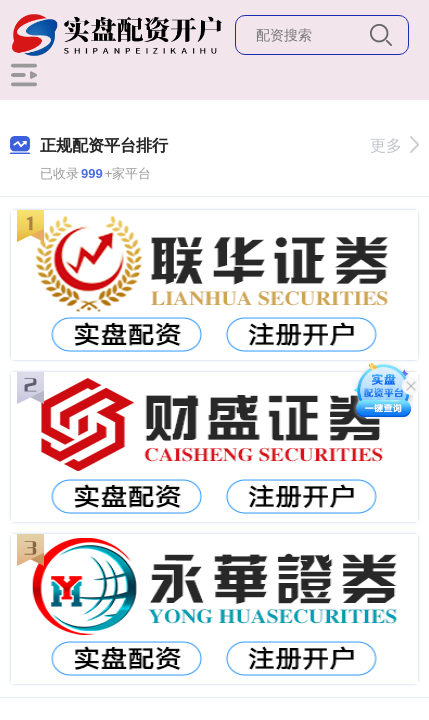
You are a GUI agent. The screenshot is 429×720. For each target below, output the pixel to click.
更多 (394, 145)
